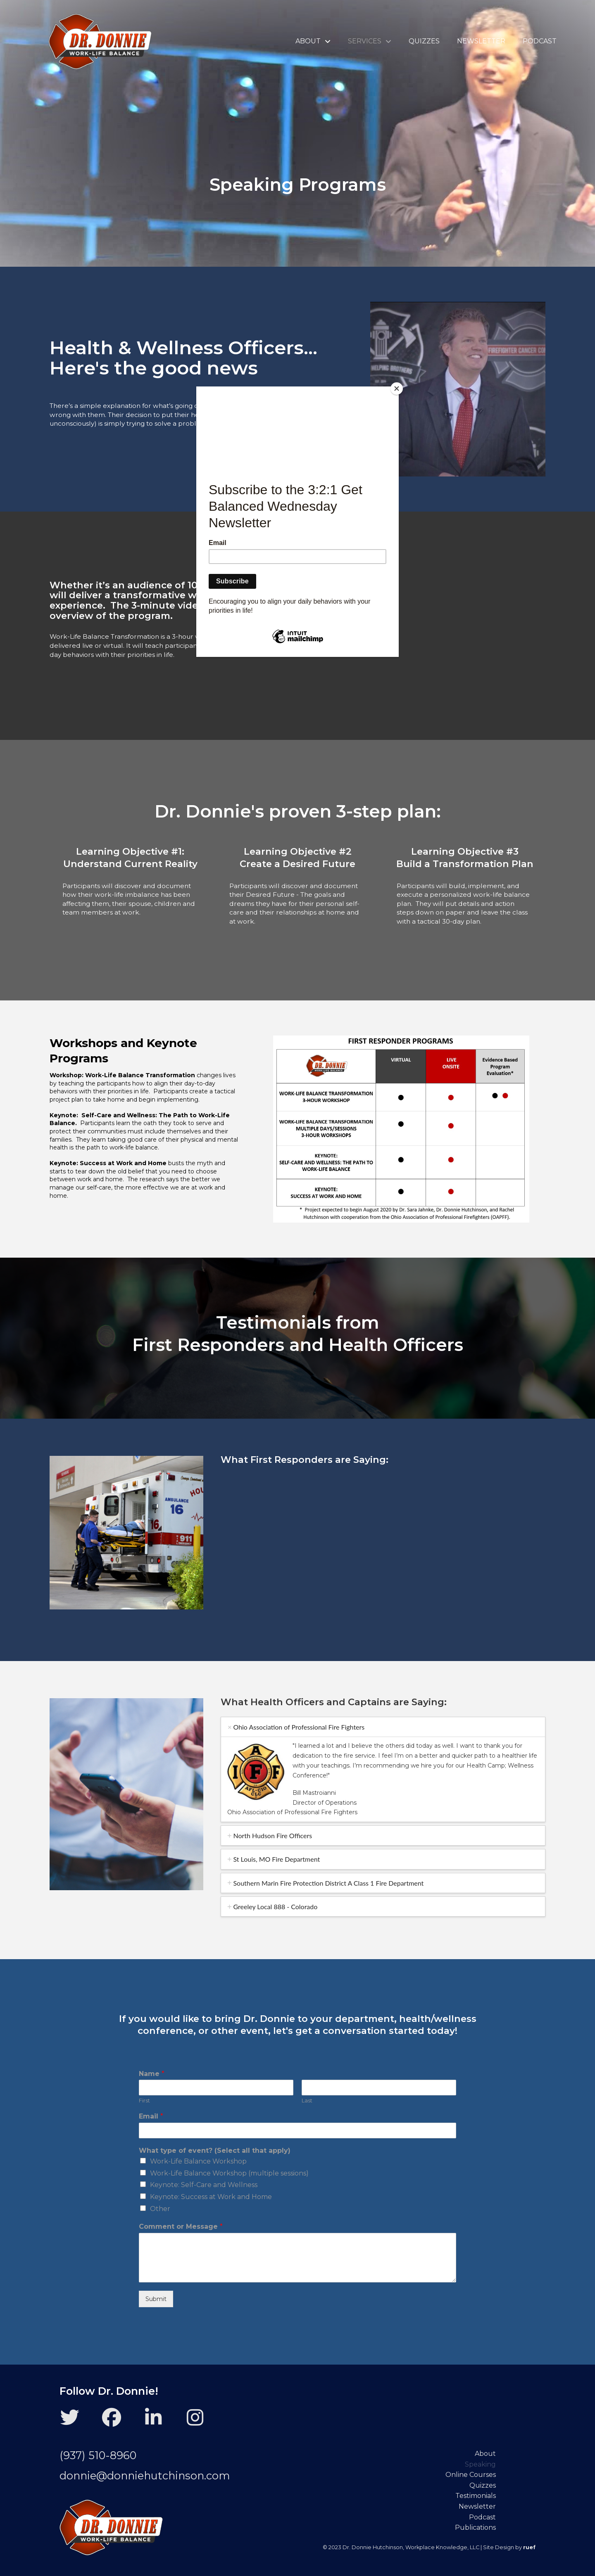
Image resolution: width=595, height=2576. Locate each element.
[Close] (396, 388)
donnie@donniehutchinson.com (145, 2475)
